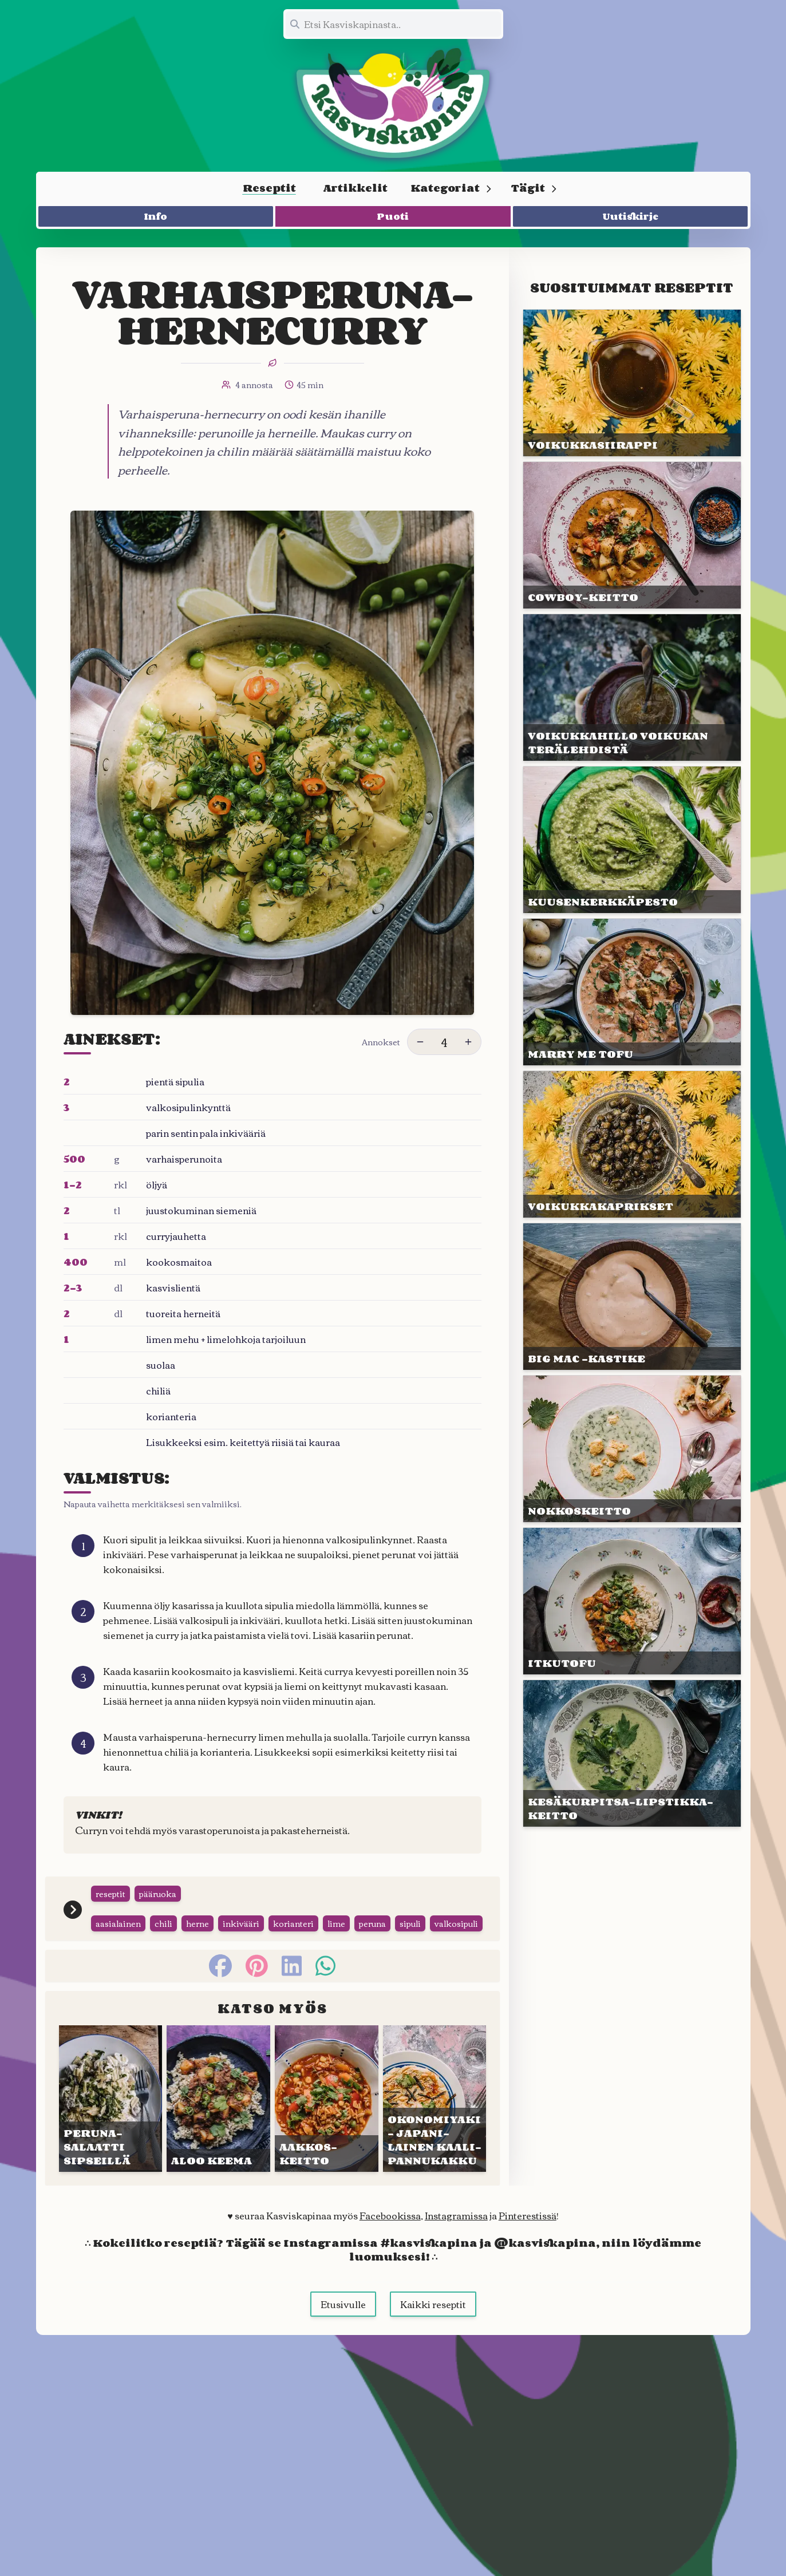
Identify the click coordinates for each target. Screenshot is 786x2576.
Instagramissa (456, 2236)
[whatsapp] (325, 1987)
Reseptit (269, 187)
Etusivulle (343, 2325)
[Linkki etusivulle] (393, 103)
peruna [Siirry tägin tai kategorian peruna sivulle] (372, 1944)
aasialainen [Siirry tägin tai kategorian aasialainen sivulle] (118, 1944)
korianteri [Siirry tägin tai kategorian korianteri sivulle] (293, 1944)
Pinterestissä (527, 2236)
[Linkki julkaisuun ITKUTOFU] (631, 1601)
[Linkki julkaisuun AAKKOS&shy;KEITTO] (326, 2119)
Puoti (393, 216)
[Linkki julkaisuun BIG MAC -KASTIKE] (631, 1296)
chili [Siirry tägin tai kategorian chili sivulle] (163, 1944)
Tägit (534, 187)
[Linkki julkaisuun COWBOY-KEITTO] (631, 535)
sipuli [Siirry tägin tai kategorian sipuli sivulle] (410, 1944)
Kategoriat (451, 187)
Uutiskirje (630, 216)
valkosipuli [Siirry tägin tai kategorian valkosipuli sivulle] (456, 1944)
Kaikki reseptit (433, 2325)
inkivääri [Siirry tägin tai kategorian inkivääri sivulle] (241, 1944)
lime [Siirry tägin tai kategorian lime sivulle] (336, 1944)
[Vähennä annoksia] (420, 1042)
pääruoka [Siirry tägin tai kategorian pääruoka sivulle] (157, 1914)
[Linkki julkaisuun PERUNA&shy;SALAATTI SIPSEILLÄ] (111, 2119)
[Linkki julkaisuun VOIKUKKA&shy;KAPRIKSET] (631, 1144)
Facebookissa (390, 2236)
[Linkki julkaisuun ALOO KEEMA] (218, 2119)
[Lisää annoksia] (468, 1042)
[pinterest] (257, 1987)
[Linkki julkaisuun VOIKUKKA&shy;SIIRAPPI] (631, 383)
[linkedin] (292, 1987)
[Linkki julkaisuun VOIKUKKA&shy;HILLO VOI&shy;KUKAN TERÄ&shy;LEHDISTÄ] (631, 687)
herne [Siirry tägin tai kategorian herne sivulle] (197, 1944)
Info (155, 216)
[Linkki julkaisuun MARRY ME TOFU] (631, 992)
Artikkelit (355, 187)
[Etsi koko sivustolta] (393, 24)
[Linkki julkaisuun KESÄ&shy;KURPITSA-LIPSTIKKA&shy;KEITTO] (631, 1753)
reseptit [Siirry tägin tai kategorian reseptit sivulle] (110, 1914)
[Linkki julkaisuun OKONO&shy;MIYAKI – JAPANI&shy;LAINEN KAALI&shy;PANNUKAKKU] (435, 2119)
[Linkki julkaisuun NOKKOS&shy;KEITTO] (631, 1449)
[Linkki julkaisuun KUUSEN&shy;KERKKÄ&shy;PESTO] (631, 840)
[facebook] (220, 1987)
